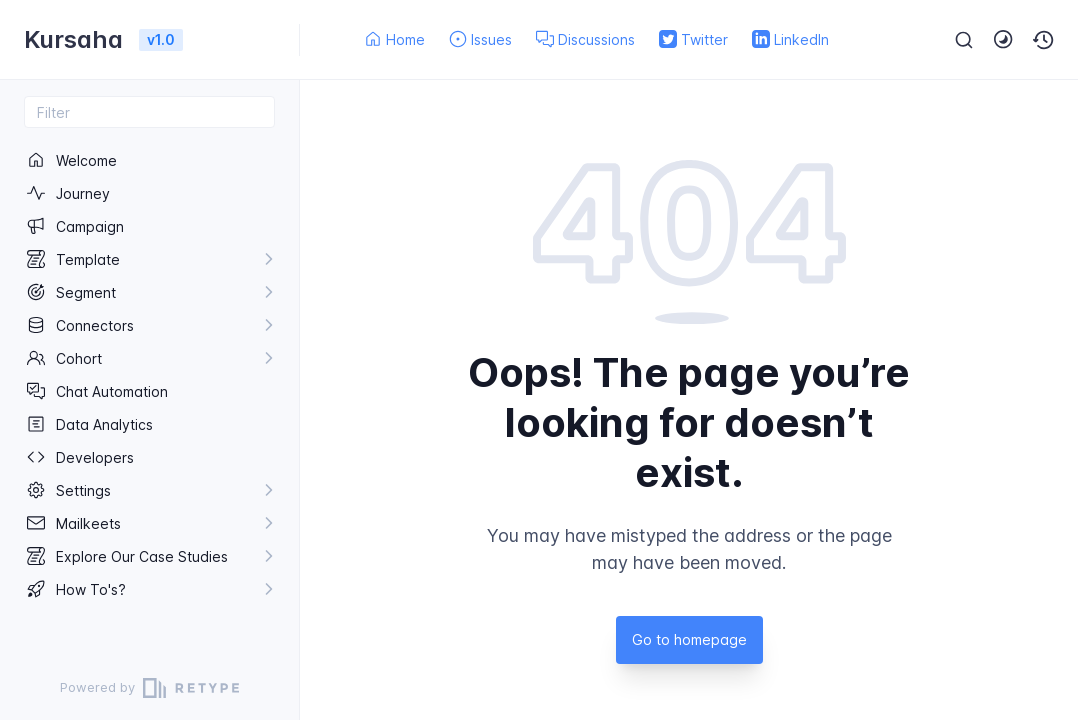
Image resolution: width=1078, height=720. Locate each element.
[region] (149, 392)
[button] (1044, 40)
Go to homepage (689, 639)
